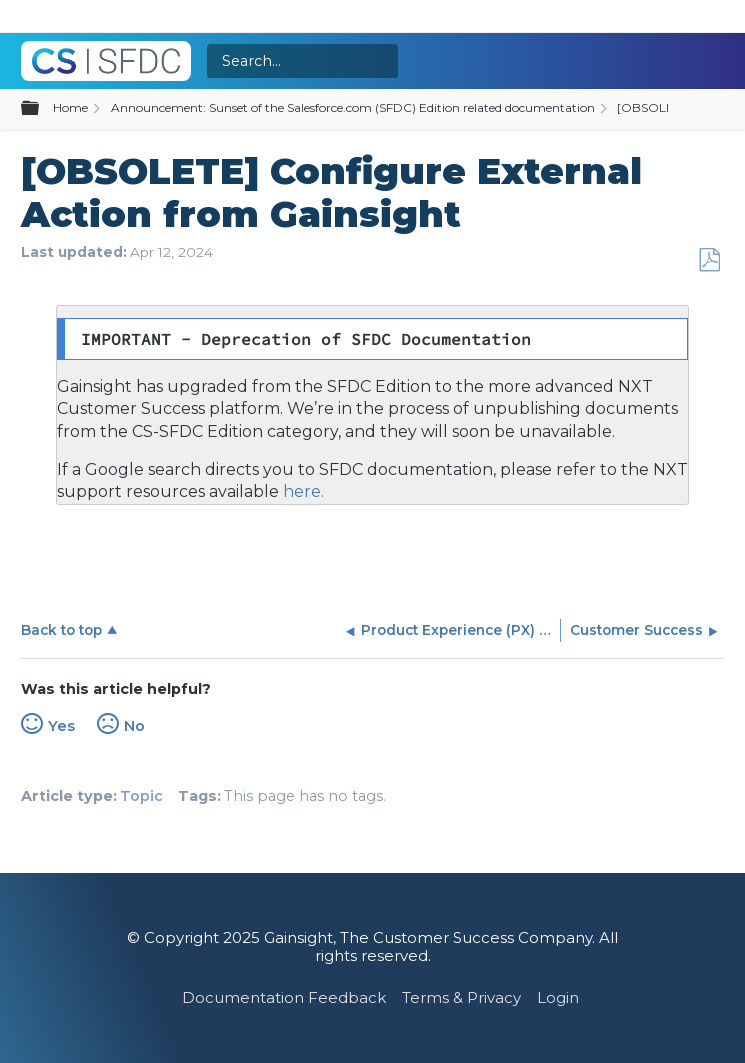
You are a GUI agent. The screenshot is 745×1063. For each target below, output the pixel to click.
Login (558, 997)
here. (301, 491)
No (134, 726)
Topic (141, 796)
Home (70, 107)
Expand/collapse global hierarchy (42, 109)
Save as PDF (709, 260)
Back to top (61, 630)
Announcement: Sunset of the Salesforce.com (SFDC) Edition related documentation (353, 107)
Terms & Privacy (461, 997)
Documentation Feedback (284, 997)
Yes (61, 726)
